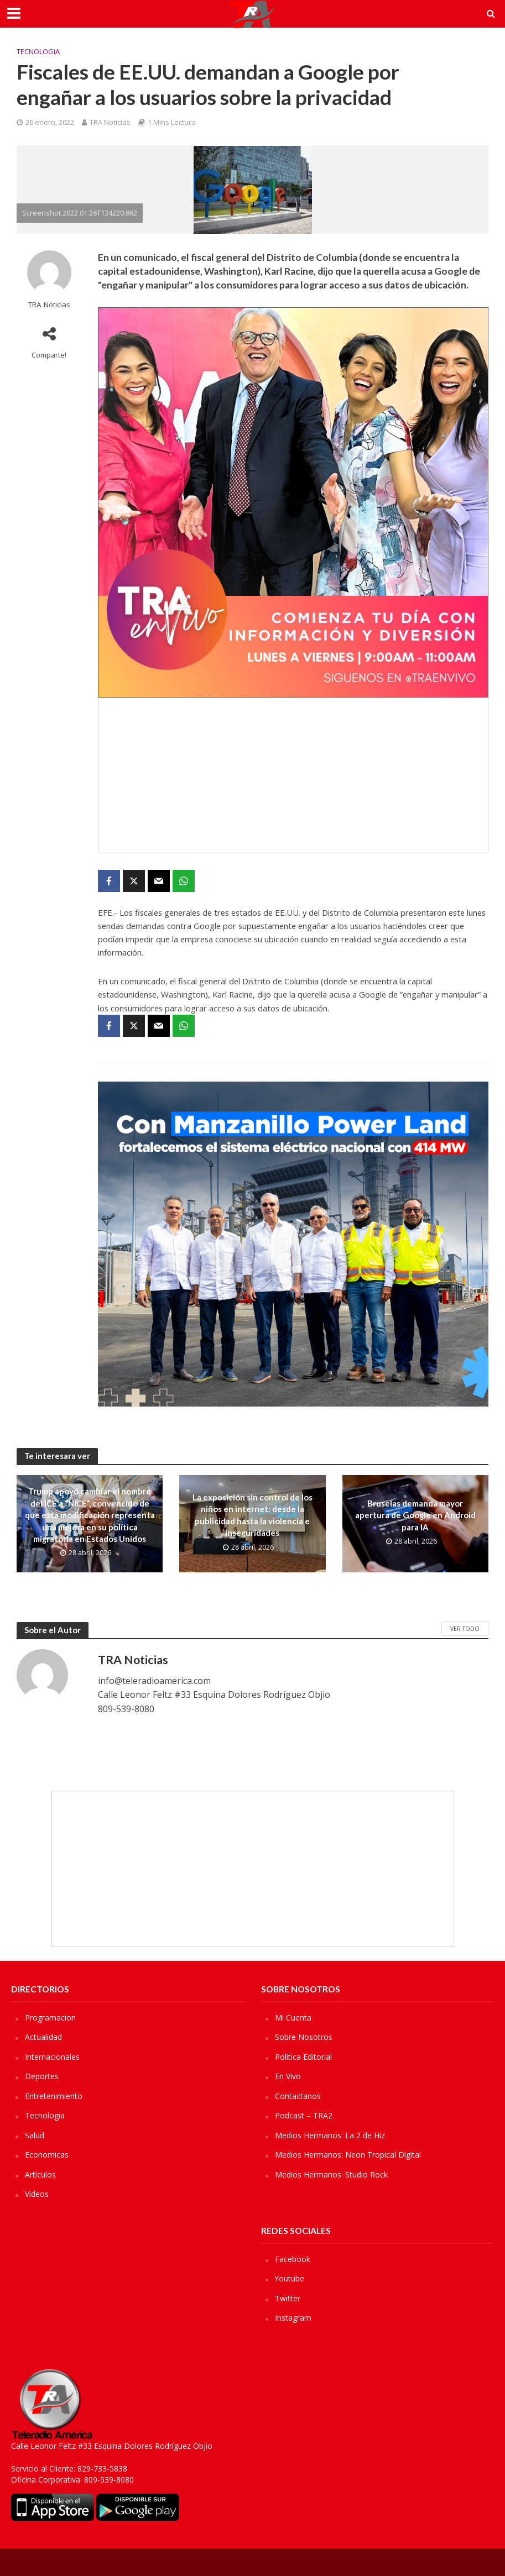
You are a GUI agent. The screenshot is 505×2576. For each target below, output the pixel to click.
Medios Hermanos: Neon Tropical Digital (348, 2154)
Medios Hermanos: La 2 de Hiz (330, 2135)
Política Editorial (303, 2057)
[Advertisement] (293, 775)
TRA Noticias (110, 122)
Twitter (287, 2298)
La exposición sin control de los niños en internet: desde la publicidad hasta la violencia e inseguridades (252, 1515)
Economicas (47, 2154)
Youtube (289, 2278)
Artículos (40, 2174)
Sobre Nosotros (303, 2037)
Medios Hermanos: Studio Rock (331, 2174)
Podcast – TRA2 (303, 2115)
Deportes (42, 2076)
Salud (34, 2135)
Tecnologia (38, 51)
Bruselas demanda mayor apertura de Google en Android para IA (415, 1515)
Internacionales (52, 2057)
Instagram (293, 2317)
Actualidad (43, 2037)
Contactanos (298, 2096)
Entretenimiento (53, 2096)
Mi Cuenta (293, 2017)
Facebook (292, 2259)
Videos (37, 2194)
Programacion (50, 2017)
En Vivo (288, 2076)
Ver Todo (465, 1629)
